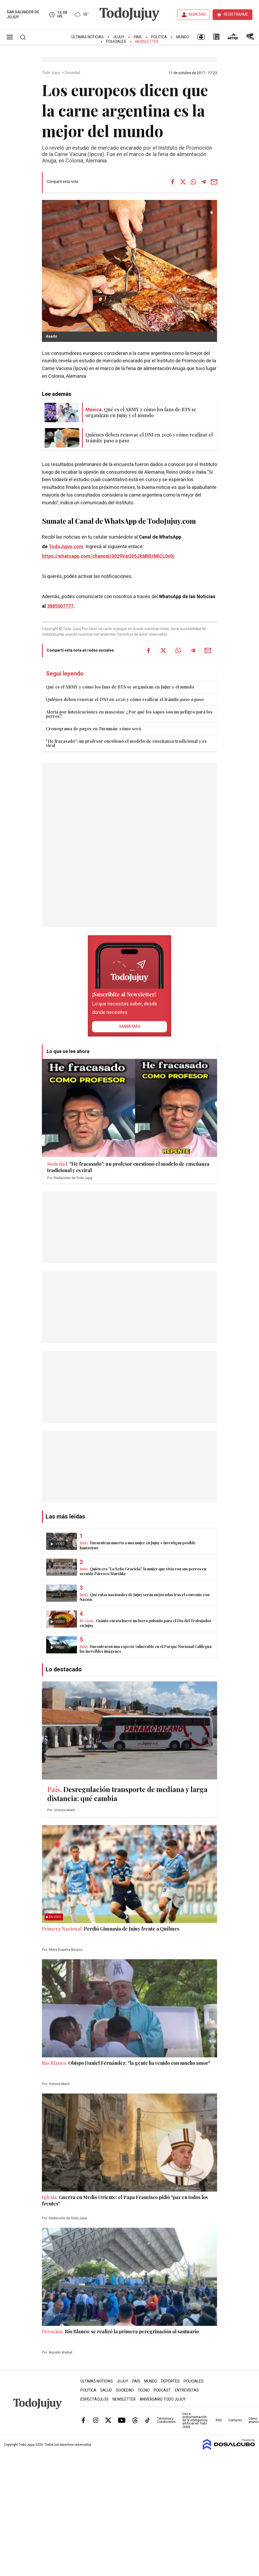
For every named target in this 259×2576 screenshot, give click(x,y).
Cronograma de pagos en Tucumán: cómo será (93, 728)
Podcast (162, 2390)
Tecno (144, 2390)
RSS (219, 2420)
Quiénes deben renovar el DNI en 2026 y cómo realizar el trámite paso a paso (125, 699)
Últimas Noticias (87, 37)
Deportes (170, 2381)
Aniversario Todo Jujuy (163, 2399)
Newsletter (146, 41)
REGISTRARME (236, 14)
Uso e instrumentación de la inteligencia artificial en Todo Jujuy (195, 2420)
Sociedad (73, 72)
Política (159, 37)
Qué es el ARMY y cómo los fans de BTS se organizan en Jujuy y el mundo (120, 687)
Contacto (235, 2420)
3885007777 (60, 606)
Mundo (182, 37)
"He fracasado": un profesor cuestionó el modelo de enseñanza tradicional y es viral (126, 743)
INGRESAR (197, 14)
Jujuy (118, 37)
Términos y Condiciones (166, 2420)
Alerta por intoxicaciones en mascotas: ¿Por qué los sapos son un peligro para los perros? (129, 714)
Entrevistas (187, 2390)
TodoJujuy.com (66, 546)
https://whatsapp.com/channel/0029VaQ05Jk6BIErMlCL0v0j (108, 556)
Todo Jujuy (51, 72)
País (138, 37)
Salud (106, 2390)
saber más (129, 1026)
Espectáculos (94, 2399)
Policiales (116, 41)
